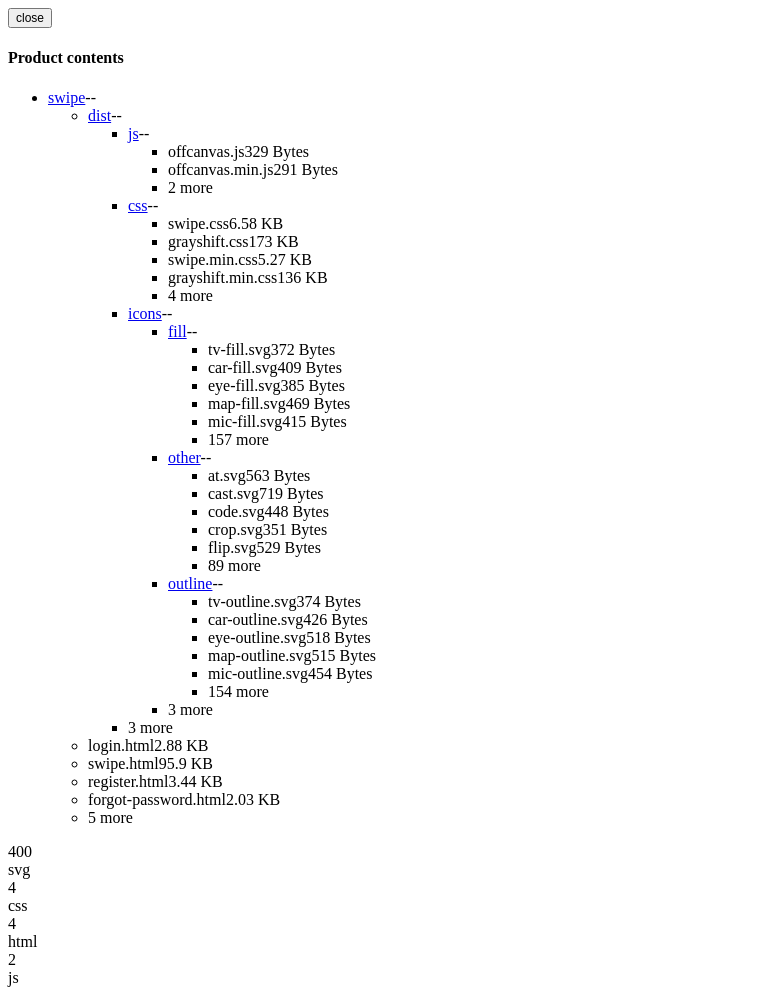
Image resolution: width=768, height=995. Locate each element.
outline (190, 583)
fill (177, 331)
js (133, 133)
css (138, 205)
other (184, 457)
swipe (66, 97)
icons (145, 313)
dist (99, 115)
